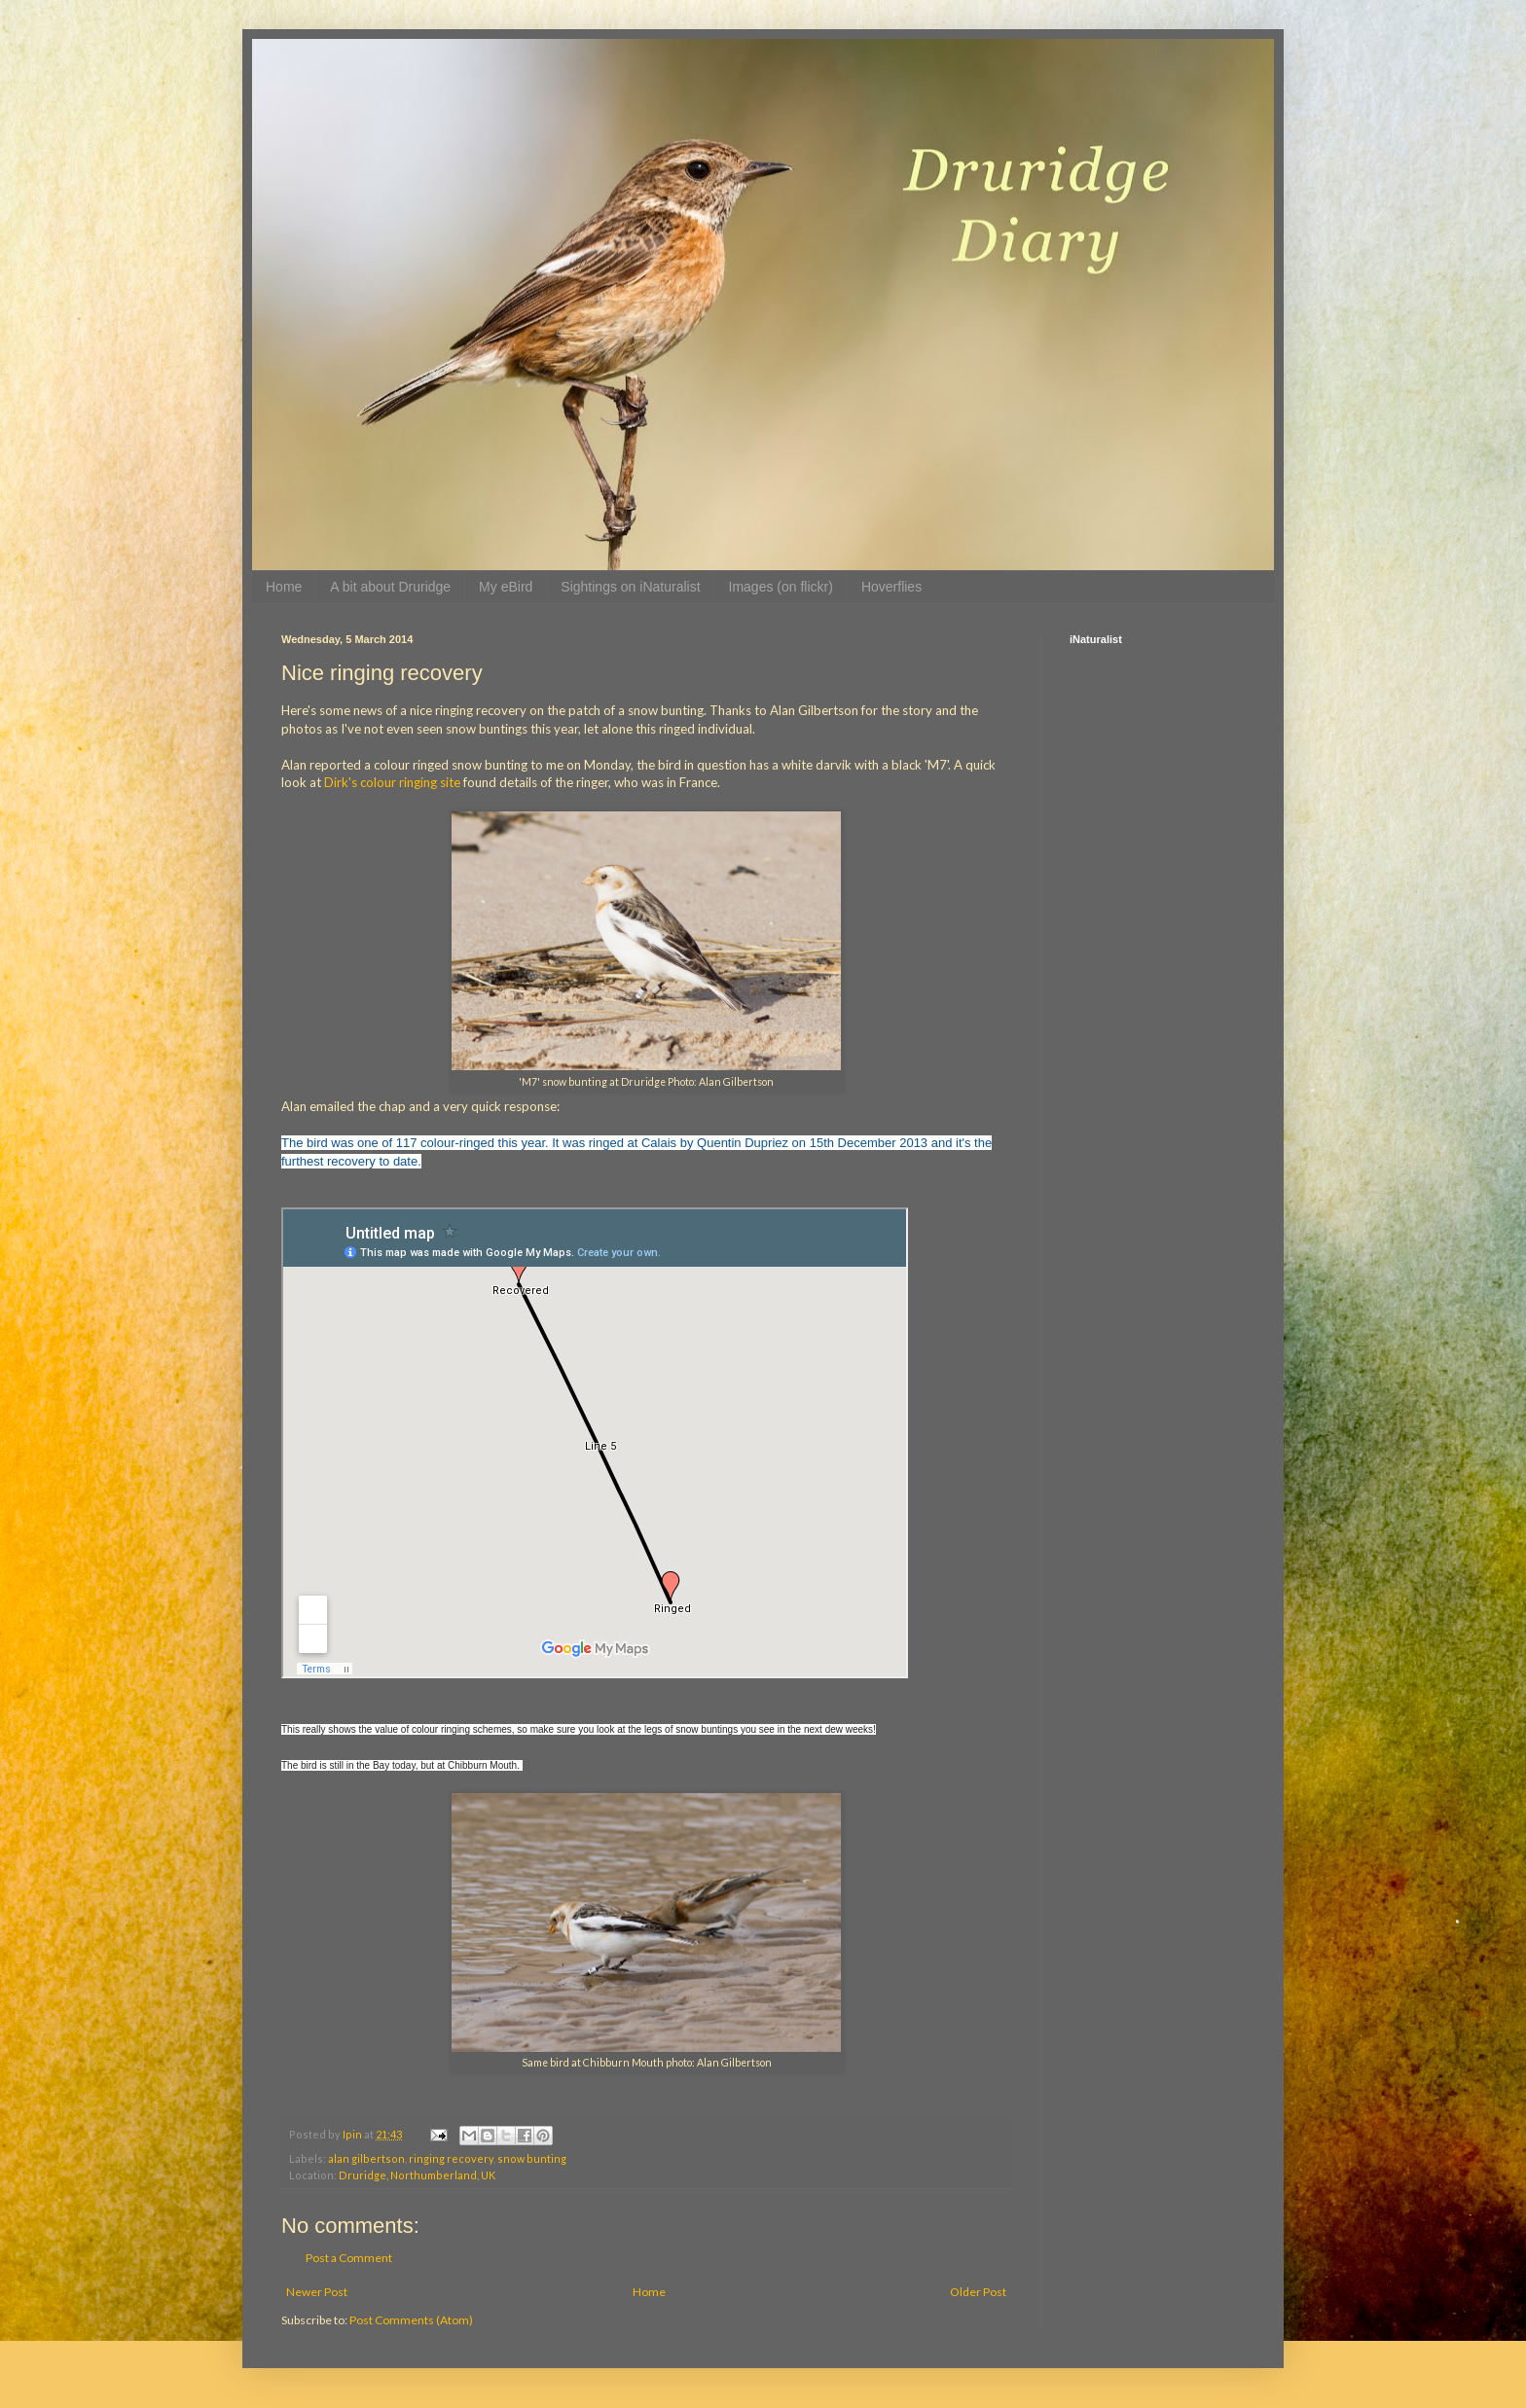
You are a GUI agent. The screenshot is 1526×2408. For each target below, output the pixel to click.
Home (284, 586)
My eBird (505, 586)
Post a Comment (349, 2257)
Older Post (978, 2291)
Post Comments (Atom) (411, 2320)
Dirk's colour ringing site (392, 782)
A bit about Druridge (390, 586)
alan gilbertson (366, 2158)
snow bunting (531, 2158)
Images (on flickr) (781, 586)
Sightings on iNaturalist (630, 586)
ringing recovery (451, 2158)
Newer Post (316, 2291)
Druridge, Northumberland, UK (417, 2175)
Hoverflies (891, 586)
